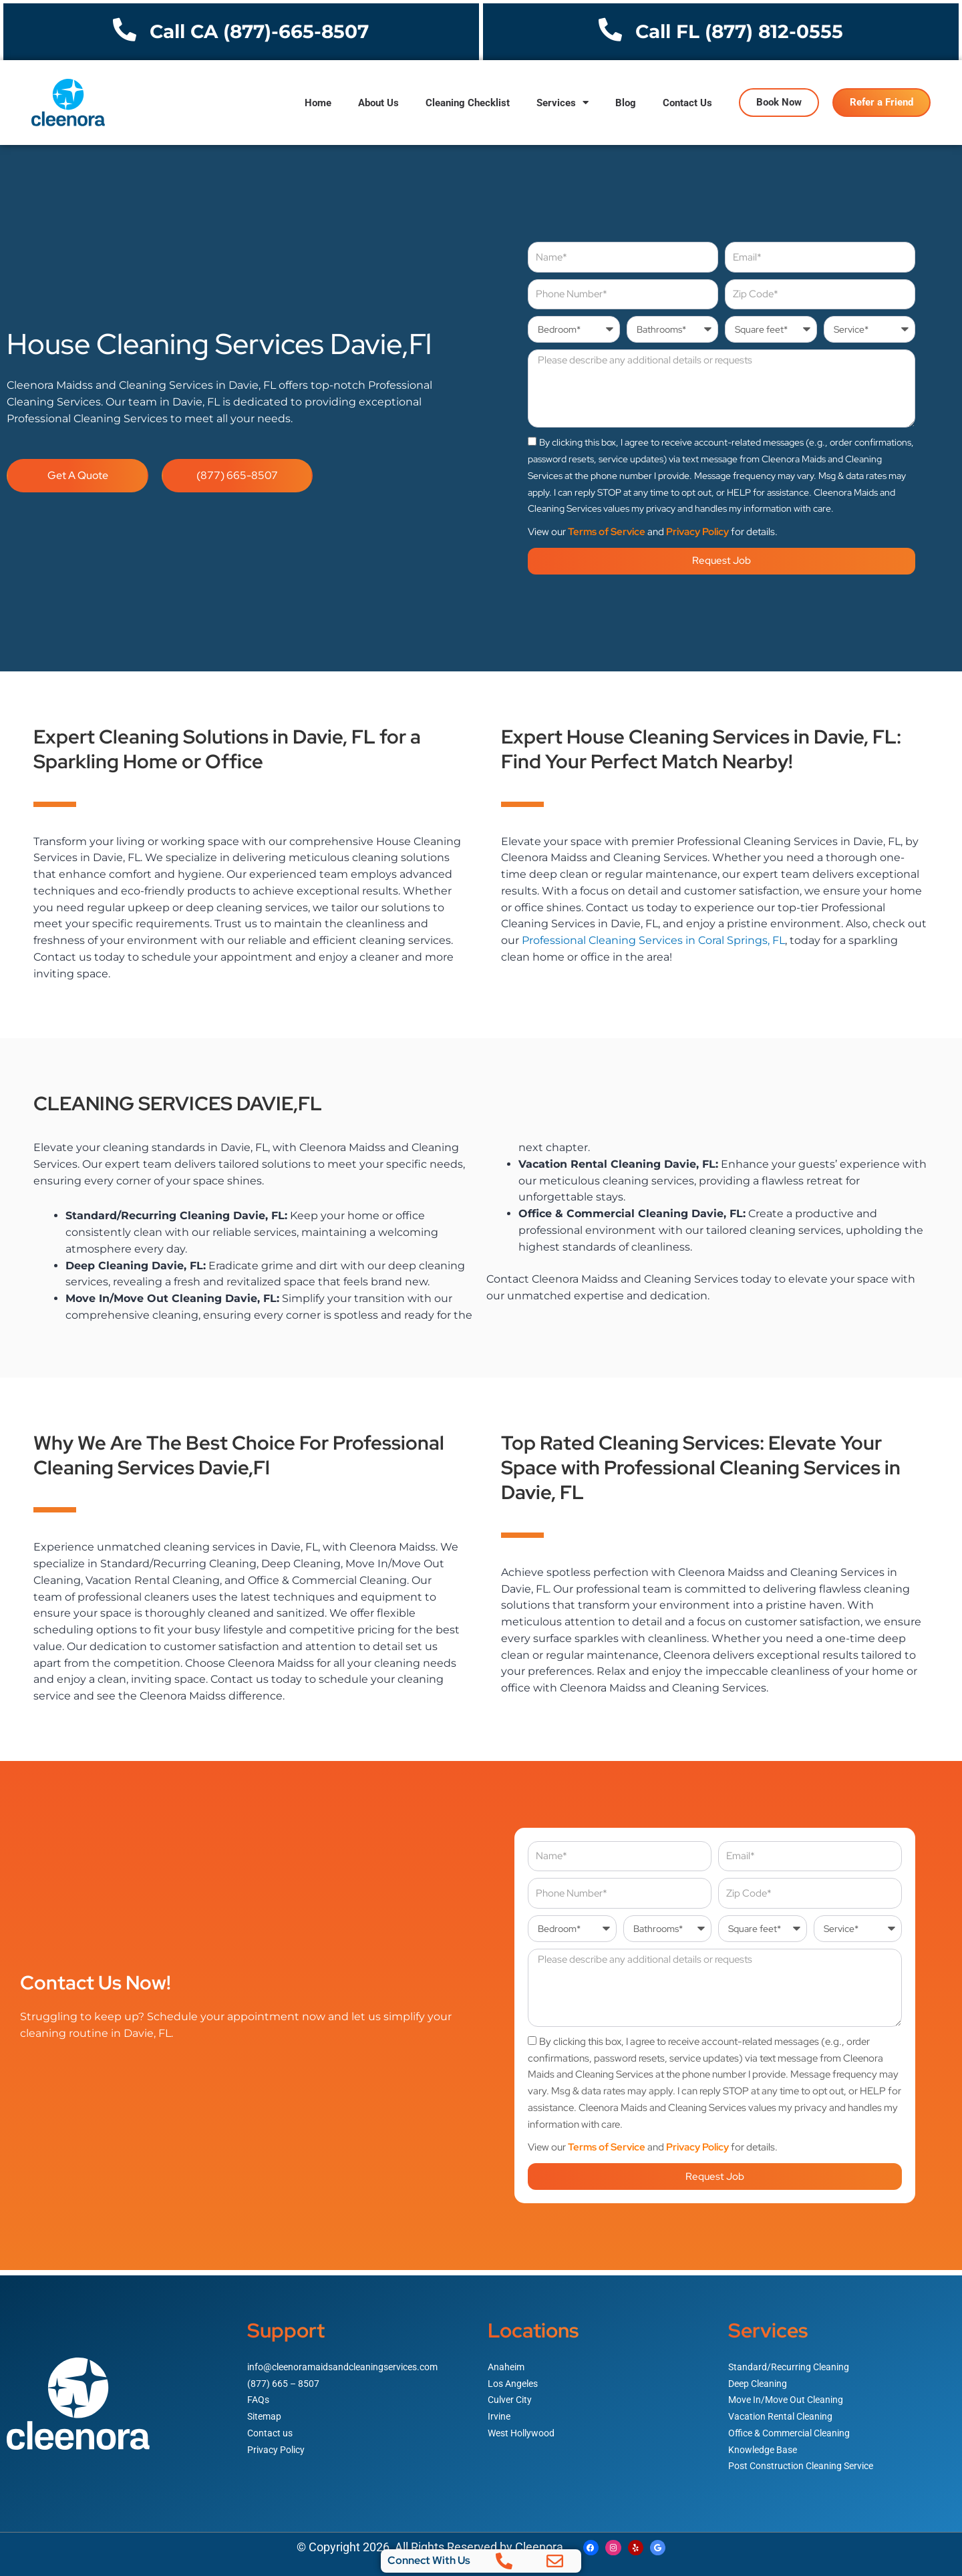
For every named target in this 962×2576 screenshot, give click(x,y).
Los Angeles (515, 2378)
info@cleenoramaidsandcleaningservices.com (350, 2362)
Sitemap (265, 2412)
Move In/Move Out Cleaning (790, 2395)
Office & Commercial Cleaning (795, 2428)
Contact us (271, 2428)
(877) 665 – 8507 (284, 2378)
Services (562, 102)
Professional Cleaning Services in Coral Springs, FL (653, 940)
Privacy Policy (697, 531)
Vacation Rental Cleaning (784, 2412)
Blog (625, 103)
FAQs (259, 2395)
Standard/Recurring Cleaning (791, 2362)
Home (318, 103)
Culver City (512, 2395)
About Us (378, 103)
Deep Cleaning (760, 2378)
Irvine (500, 2412)
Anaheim (507, 2362)
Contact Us (687, 103)
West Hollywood (524, 2428)
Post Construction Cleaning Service (807, 2461)
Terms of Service (606, 531)
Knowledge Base (765, 2444)
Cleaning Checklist (468, 103)
